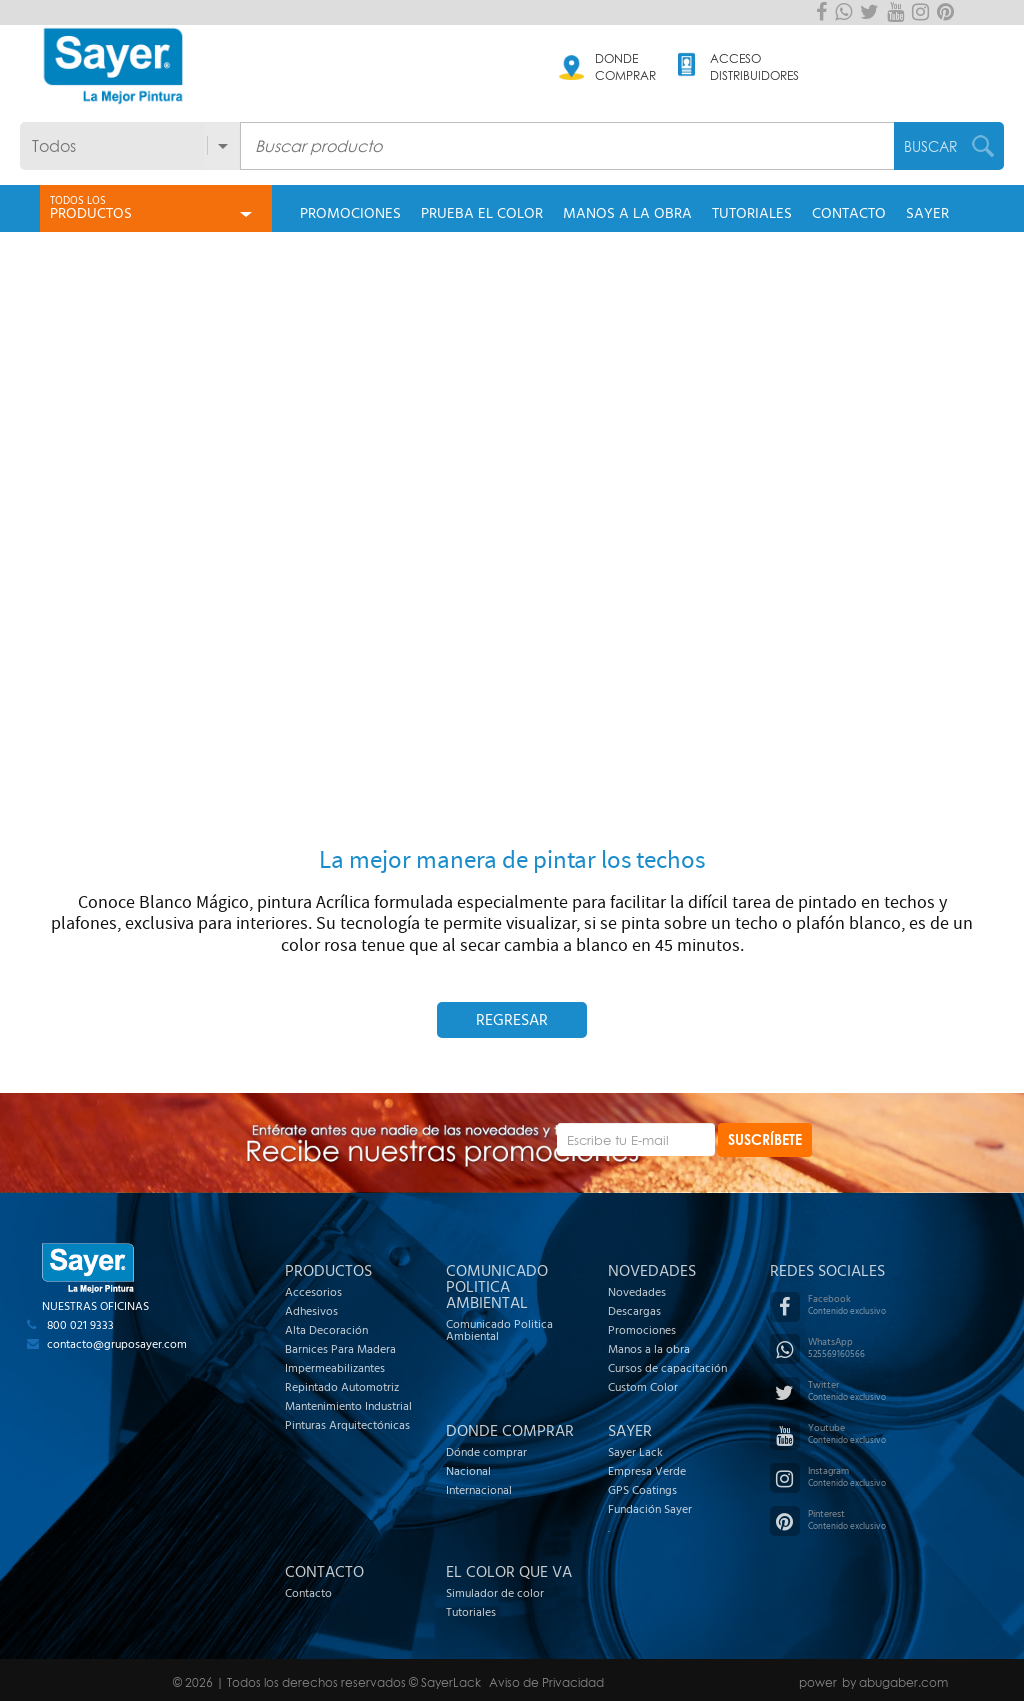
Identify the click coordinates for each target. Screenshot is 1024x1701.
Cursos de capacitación (667, 1368)
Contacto (308, 1593)
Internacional (479, 1490)
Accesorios (313, 1292)
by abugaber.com (895, 1682)
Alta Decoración (326, 1330)
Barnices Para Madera (340, 1349)
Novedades (637, 1292)
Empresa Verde (647, 1471)
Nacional (468, 1471)
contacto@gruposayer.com (117, 1344)
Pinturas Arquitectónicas (347, 1425)
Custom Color (643, 1387)
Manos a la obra (649, 1349)
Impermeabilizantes (335, 1368)
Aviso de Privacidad (546, 1682)
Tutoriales (471, 1612)
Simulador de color (495, 1593)
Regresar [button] (512, 1020)
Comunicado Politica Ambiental (499, 1330)
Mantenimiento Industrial (348, 1406)
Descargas (634, 1311)
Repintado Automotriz (342, 1387)
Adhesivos (311, 1311)
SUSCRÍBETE (765, 1139)
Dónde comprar (486, 1452)
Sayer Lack (635, 1452)
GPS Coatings (642, 1490)
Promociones (642, 1330)
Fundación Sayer (650, 1509)
